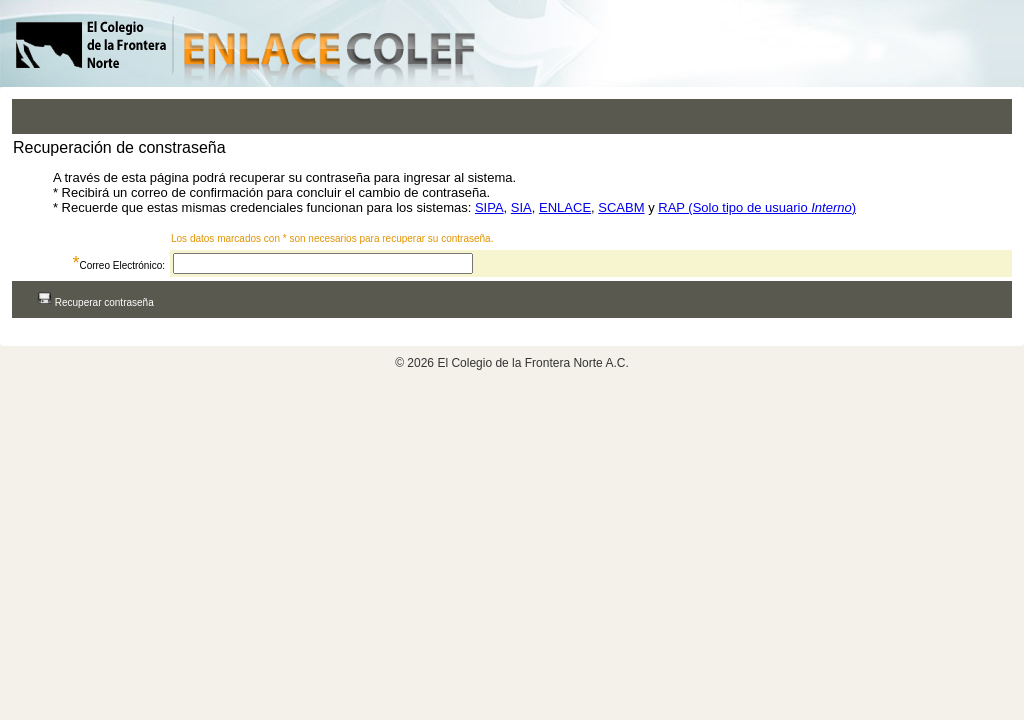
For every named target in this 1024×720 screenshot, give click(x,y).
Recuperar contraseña (95, 302)
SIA (521, 207)
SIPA (489, 207)
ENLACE (565, 207)
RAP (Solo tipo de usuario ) (757, 207)
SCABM (621, 207)
